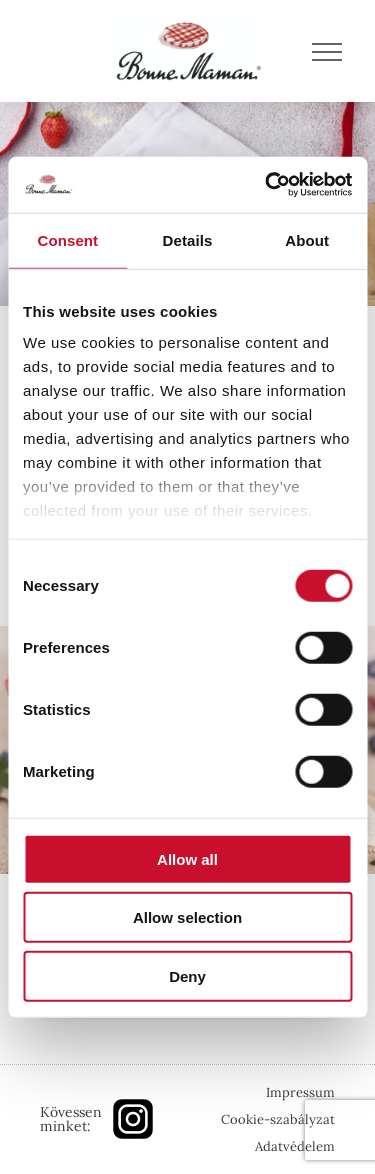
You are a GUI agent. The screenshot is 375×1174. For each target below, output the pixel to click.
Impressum (300, 1092)
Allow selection (187, 917)
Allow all (187, 858)
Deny (187, 975)
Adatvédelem (295, 1146)
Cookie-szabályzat (278, 1119)
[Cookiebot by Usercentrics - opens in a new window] (267, 185)
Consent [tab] (67, 239)
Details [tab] (188, 239)
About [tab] (307, 239)
